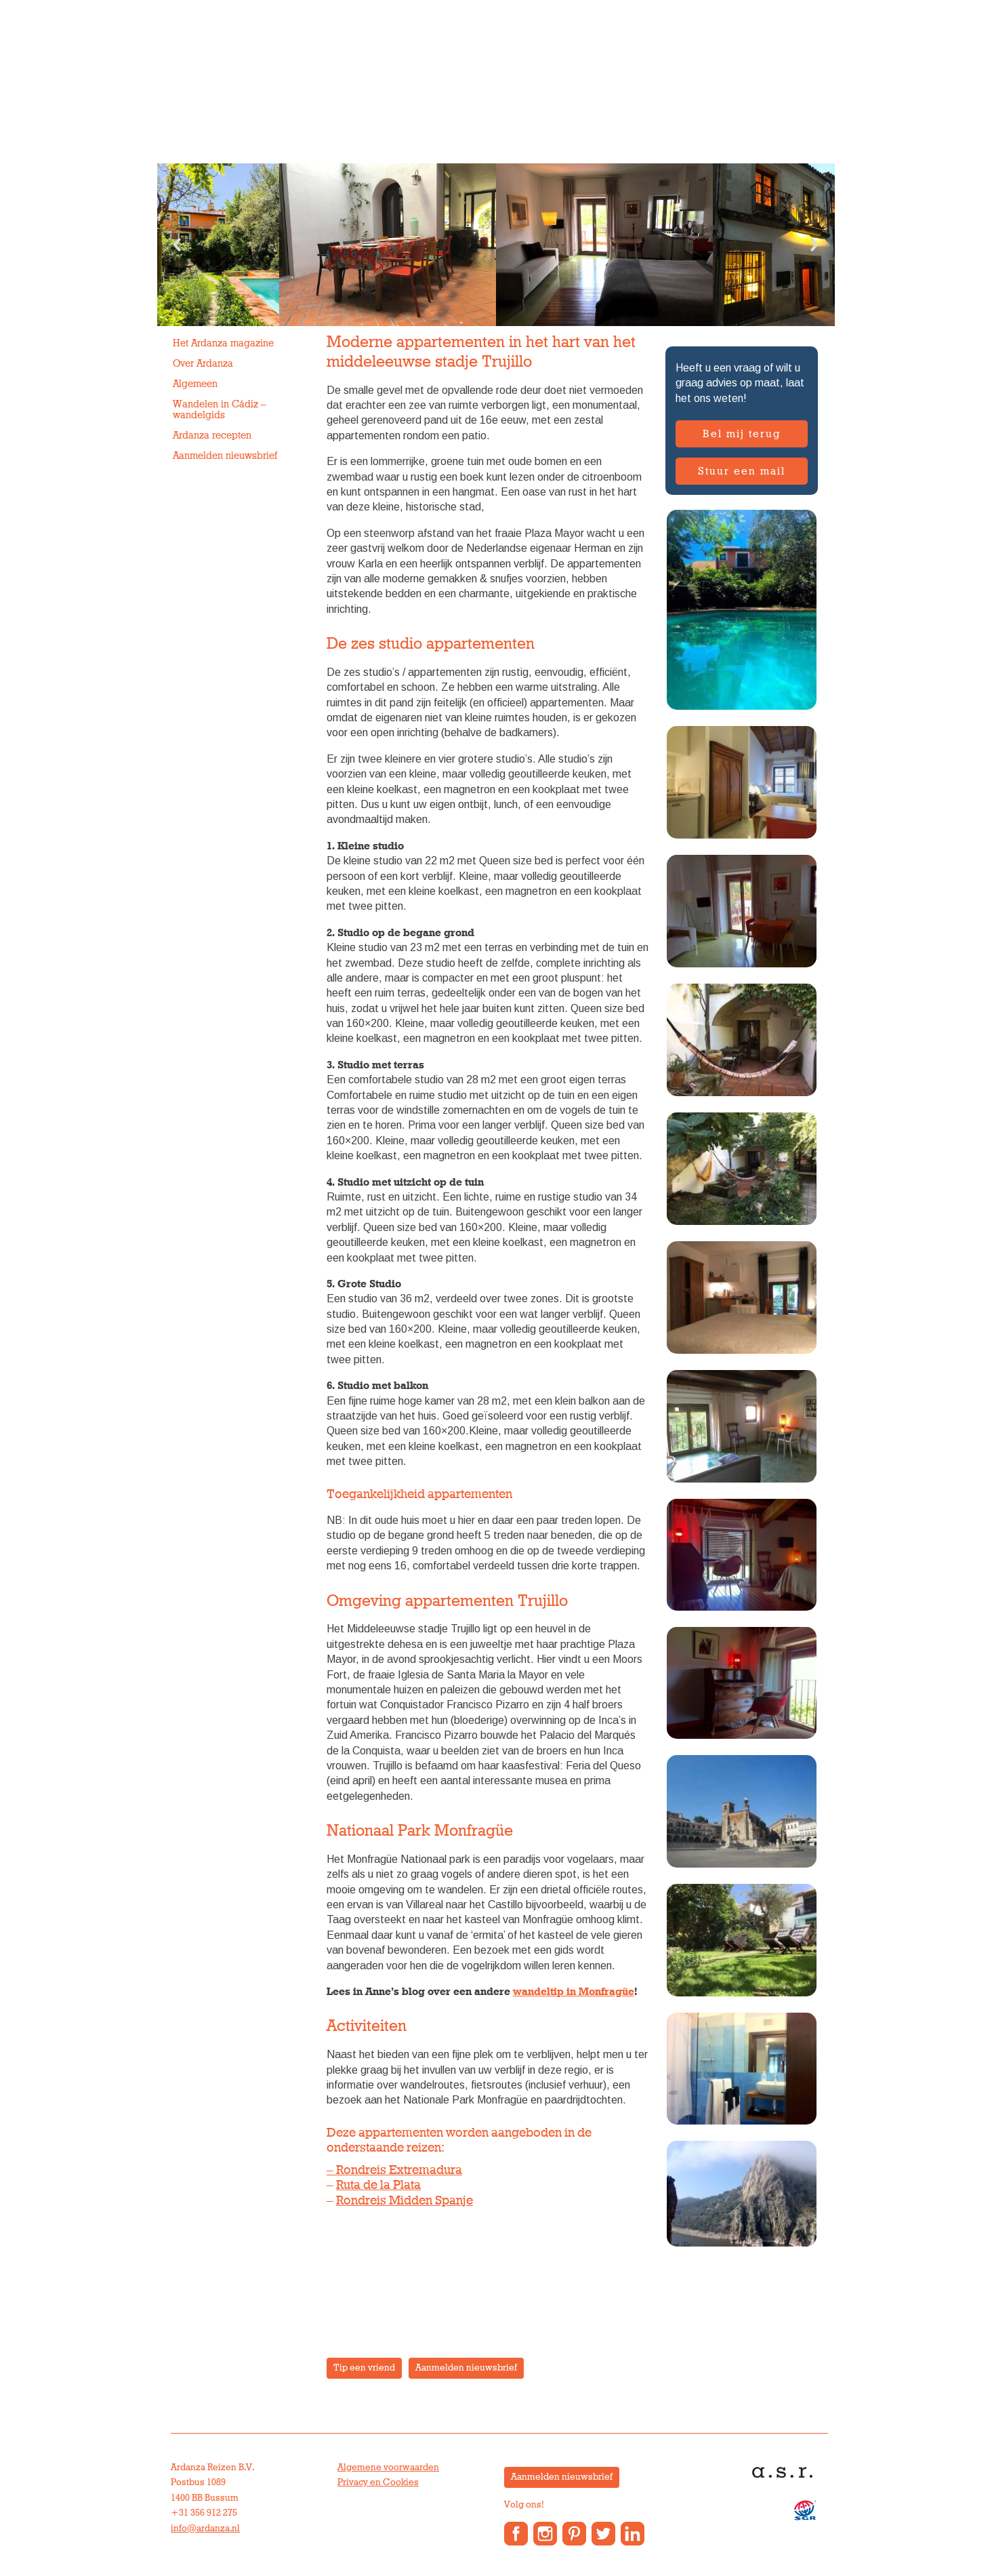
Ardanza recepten (212, 435)
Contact (687, 98)
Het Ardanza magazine (223, 343)
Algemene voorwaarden (388, 2467)
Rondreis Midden (384, 2200)
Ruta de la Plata (378, 2185)
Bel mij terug (742, 433)
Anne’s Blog (618, 98)
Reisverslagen (761, 98)
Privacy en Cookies (378, 2482)
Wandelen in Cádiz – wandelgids (219, 409)
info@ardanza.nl (205, 2528)
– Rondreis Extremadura (394, 2170)
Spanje (452, 2200)
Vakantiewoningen (428, 98)
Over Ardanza (532, 98)
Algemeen (195, 384)
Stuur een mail (741, 471)
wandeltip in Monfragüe (573, 1991)
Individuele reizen (222, 98)
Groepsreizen (325, 98)
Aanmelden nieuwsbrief (225, 456)
